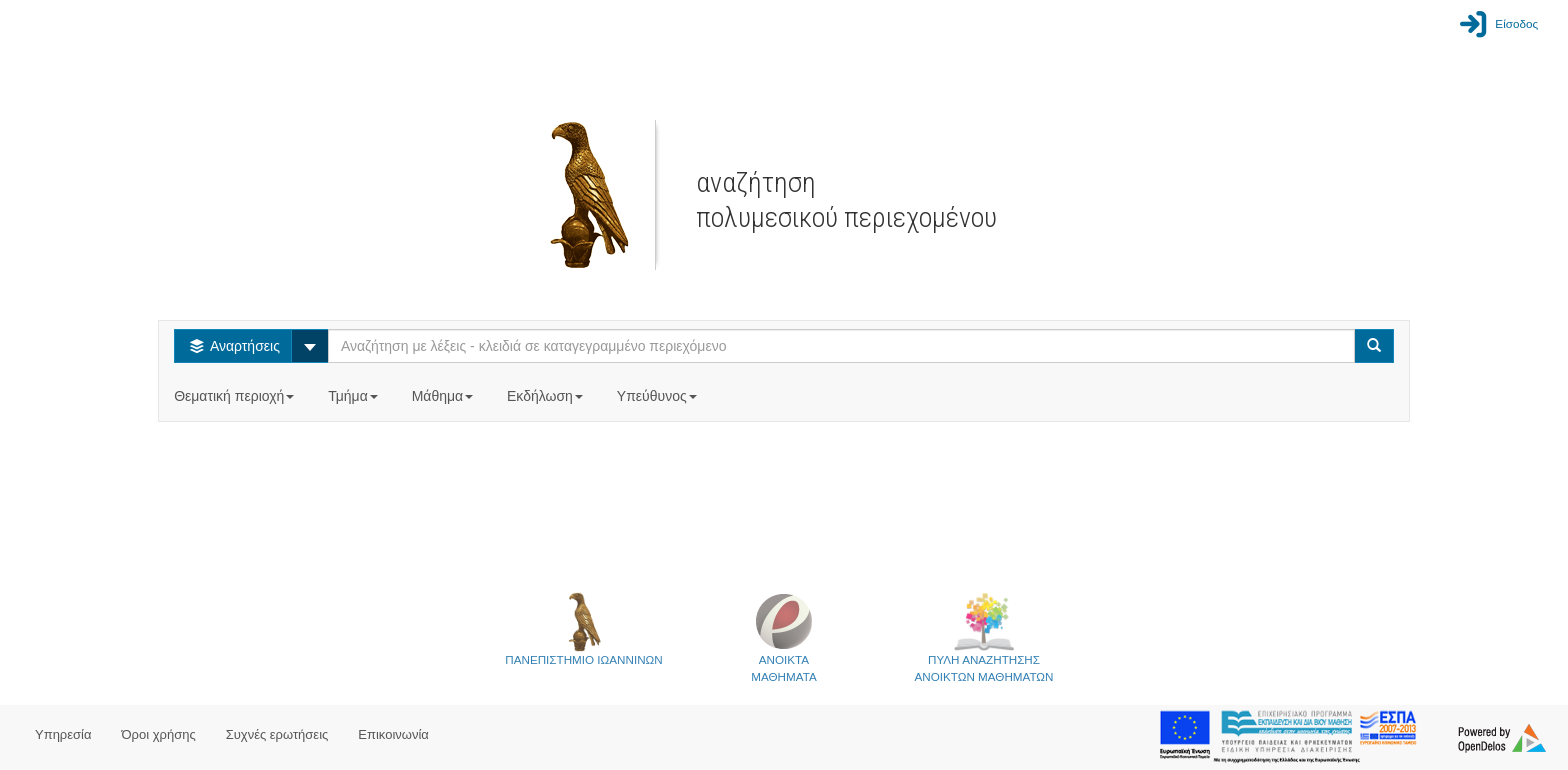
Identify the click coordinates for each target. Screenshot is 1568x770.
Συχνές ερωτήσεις (277, 734)
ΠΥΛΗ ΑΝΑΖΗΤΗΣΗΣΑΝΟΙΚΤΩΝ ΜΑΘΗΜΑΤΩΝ (984, 637)
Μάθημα (444, 396)
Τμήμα (354, 396)
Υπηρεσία (63, 734)
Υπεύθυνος (659, 396)
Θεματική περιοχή (236, 396)
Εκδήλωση (547, 396)
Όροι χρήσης (159, 734)
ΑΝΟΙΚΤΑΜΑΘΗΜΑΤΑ (783, 637)
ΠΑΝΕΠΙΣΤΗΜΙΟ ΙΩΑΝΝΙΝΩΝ (583, 629)
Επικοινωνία (393, 734)
